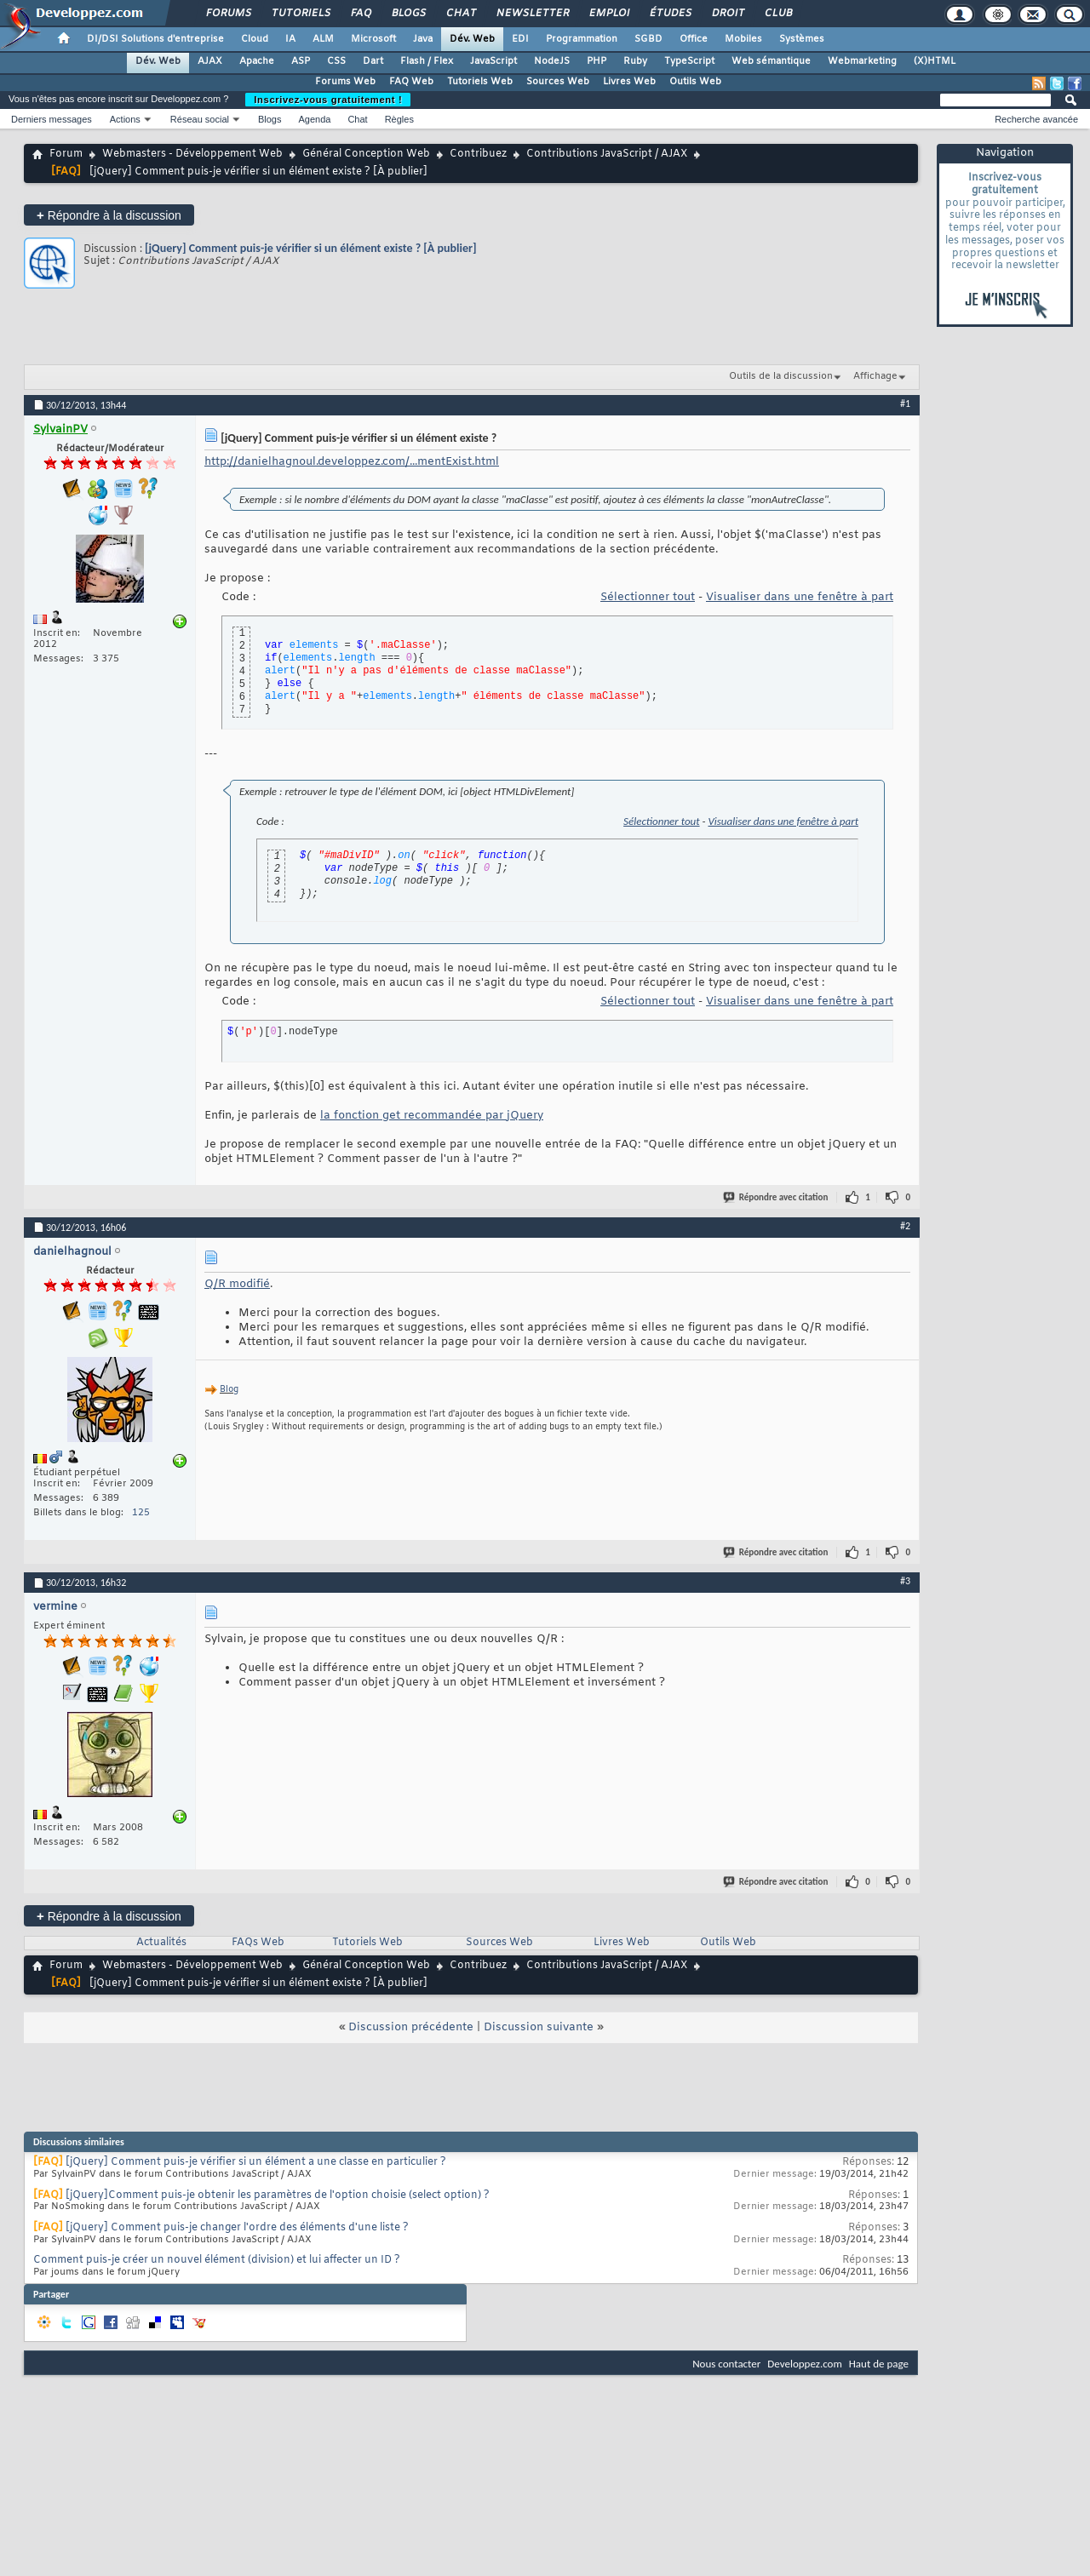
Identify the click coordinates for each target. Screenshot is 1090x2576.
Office (694, 39)
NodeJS (552, 61)
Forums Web (345, 82)
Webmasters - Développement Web (192, 154)
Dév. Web (472, 39)
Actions (125, 119)
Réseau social (199, 119)
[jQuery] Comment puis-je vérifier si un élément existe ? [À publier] (310, 248)
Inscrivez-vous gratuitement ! (328, 99)
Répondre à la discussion (109, 215)
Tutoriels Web (480, 82)
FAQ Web (411, 82)
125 (141, 1513)
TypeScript (689, 61)
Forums (228, 13)
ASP (300, 61)
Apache (256, 61)
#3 (905, 1581)
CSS (336, 61)
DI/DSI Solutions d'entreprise (155, 39)
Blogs (408, 13)
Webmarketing (862, 61)
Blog (229, 1389)
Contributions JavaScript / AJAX (606, 154)
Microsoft (373, 39)
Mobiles (743, 39)
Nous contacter (726, 2363)
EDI (520, 39)
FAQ (360, 13)
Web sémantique (771, 61)
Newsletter (532, 13)
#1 (905, 403)
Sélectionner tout (647, 597)
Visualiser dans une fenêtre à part (799, 597)
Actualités (161, 1942)
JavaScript (493, 61)
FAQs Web (258, 1942)
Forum (66, 154)
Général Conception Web (366, 154)
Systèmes (801, 39)
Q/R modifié (237, 1284)
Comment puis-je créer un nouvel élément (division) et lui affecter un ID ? (216, 2260)
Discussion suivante (539, 2027)
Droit (727, 13)
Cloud (254, 39)
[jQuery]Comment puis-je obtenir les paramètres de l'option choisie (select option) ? (278, 2195)
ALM (323, 39)
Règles (399, 119)
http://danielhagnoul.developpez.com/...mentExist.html (351, 462)
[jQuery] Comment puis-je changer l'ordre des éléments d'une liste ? (237, 2228)
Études (669, 13)
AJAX (210, 61)
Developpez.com (804, 2363)
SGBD (648, 39)
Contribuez (478, 154)
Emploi (608, 13)
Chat (460, 13)
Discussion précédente (410, 2027)
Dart (373, 61)
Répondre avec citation (777, 1197)
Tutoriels (300, 13)
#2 (905, 1226)
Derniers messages (51, 119)
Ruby (635, 61)
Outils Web (695, 82)
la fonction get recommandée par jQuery (431, 1115)
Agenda (314, 119)
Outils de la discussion (781, 376)
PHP (596, 61)
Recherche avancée (1036, 119)
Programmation (581, 39)
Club (777, 13)
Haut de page (879, 2363)
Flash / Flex (426, 61)
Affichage (875, 376)
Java (423, 39)
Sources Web (557, 82)
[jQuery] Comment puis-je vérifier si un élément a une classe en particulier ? (256, 2162)
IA (290, 39)
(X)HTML (934, 61)
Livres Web (629, 82)
